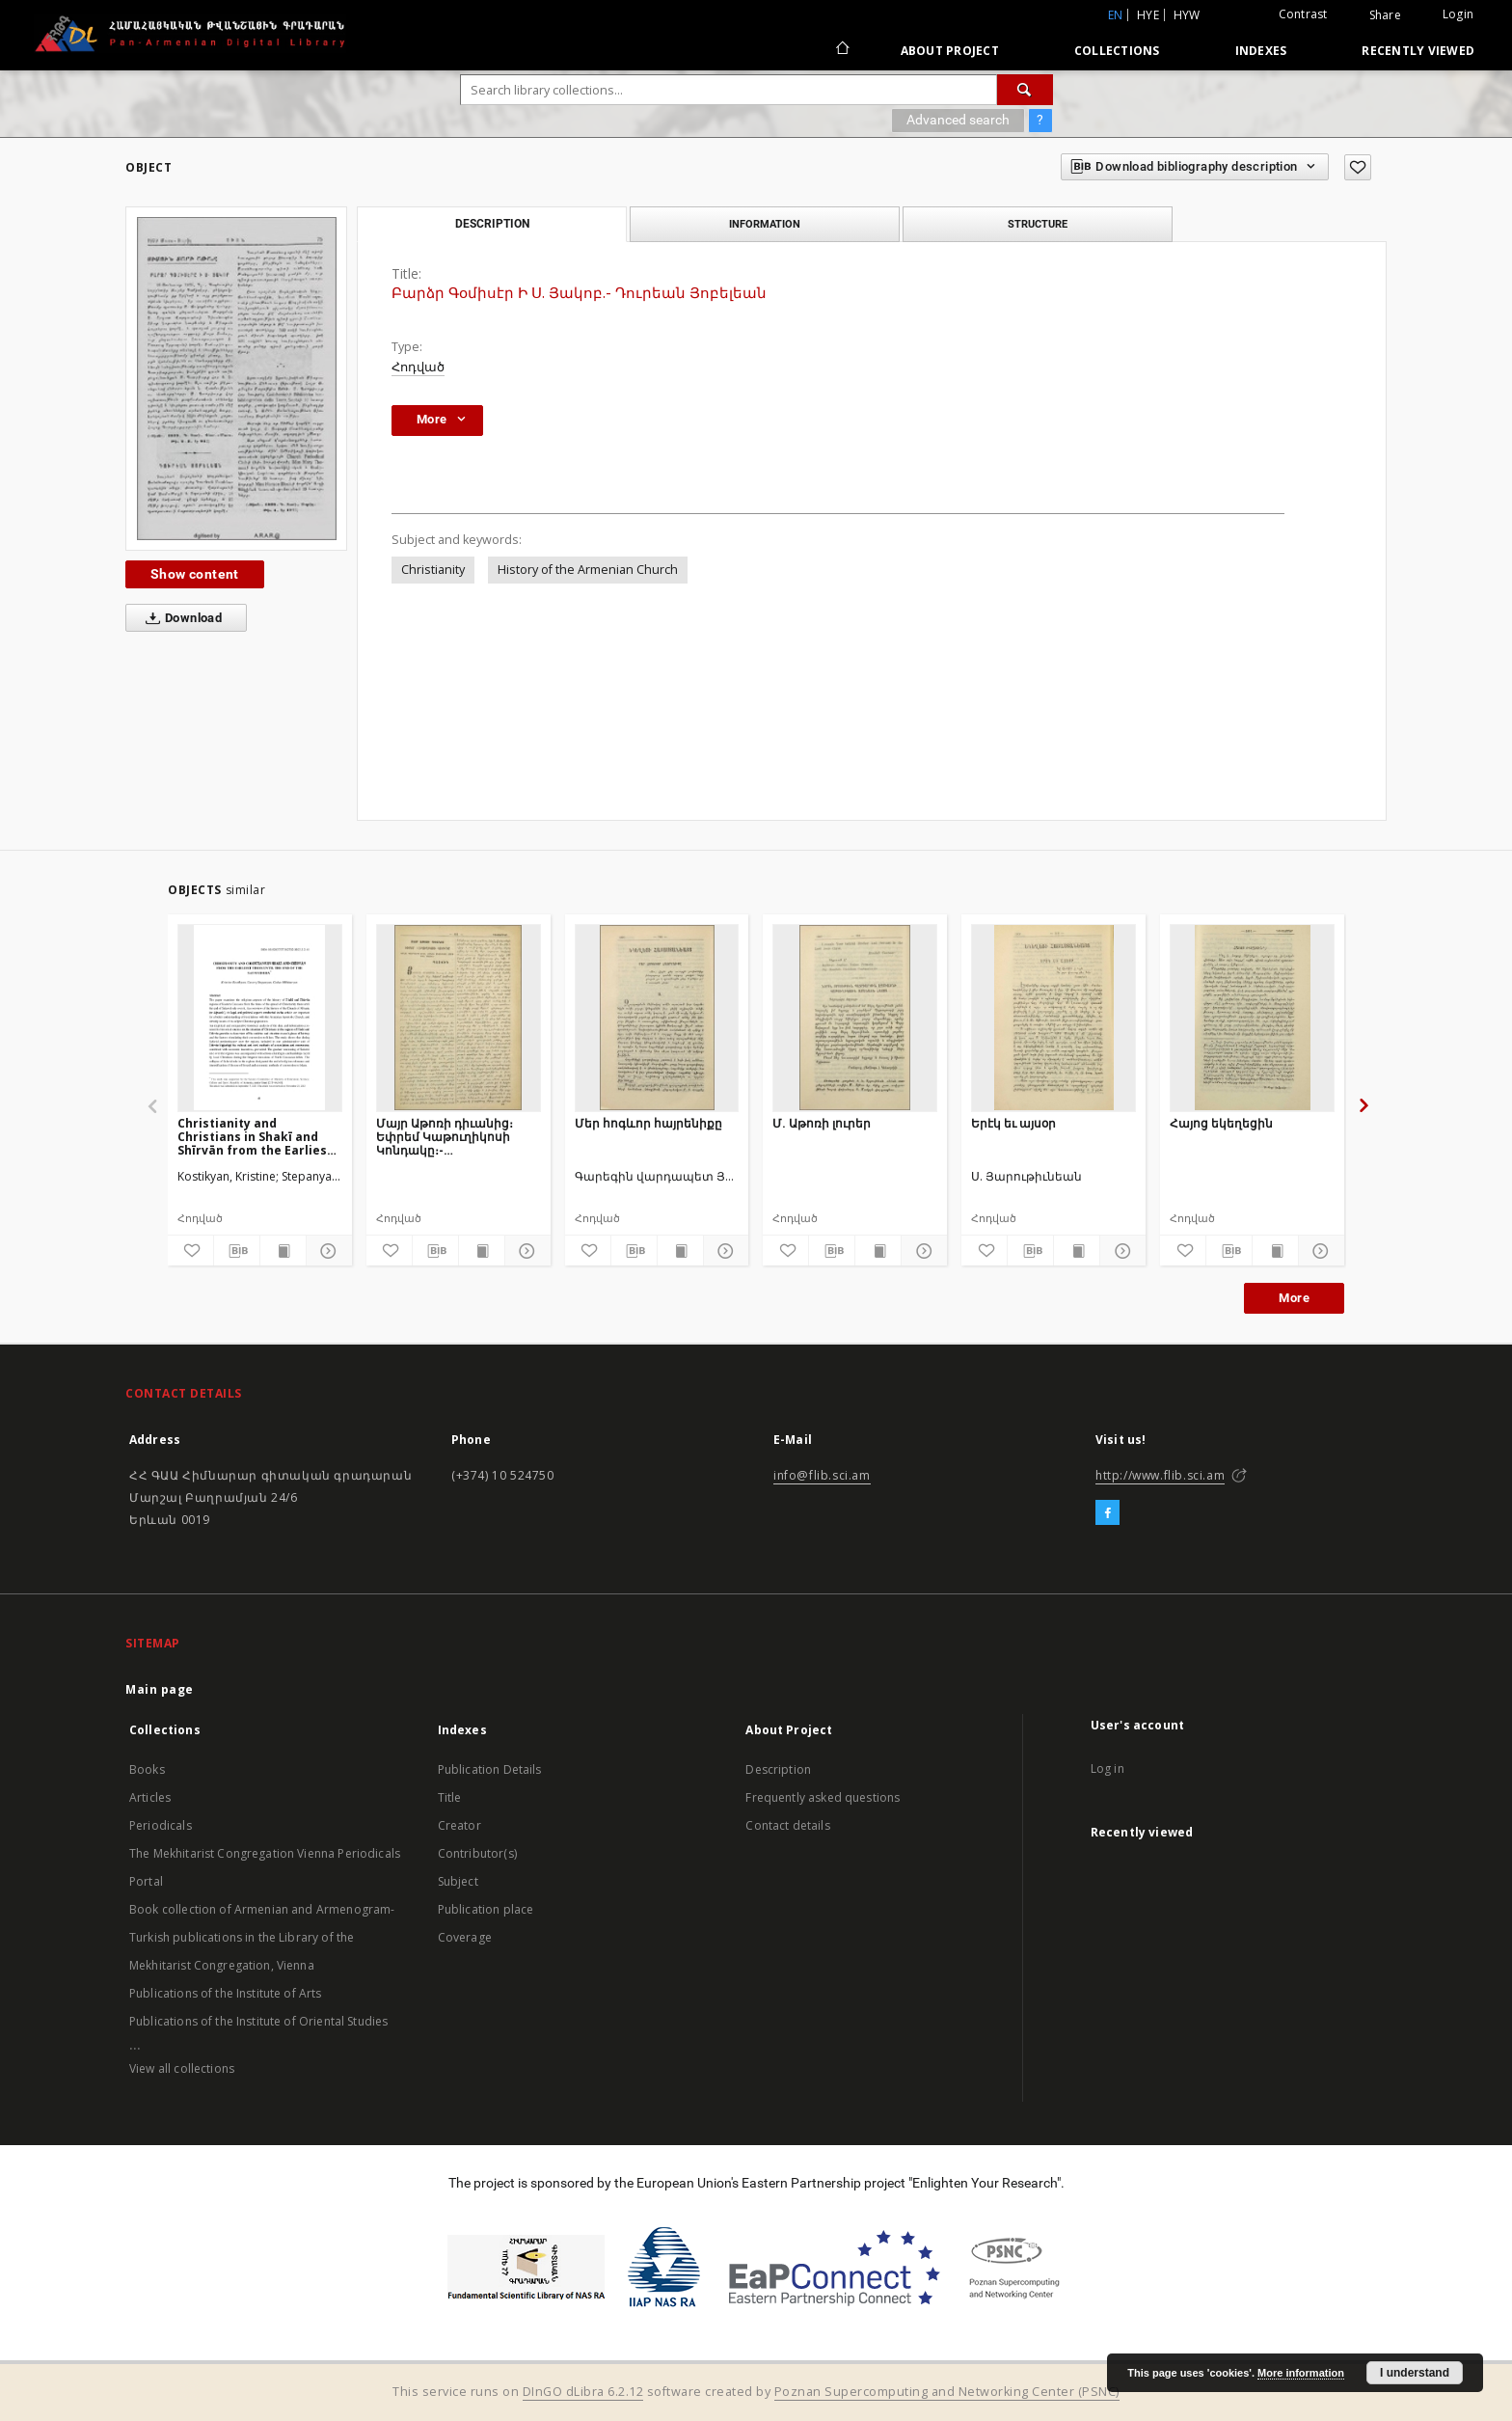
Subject (458, 1881)
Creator (459, 1825)
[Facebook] (1107, 1513)
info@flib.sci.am (822, 1475)
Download (180, 618)
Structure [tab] (1037, 224)
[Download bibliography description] (236, 1251)
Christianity (433, 569)
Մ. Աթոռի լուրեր (821, 1123)
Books (147, 1769)
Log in (1107, 1768)
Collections (1117, 50)
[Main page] (841, 50)
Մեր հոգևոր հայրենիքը (648, 1123)
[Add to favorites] (1357, 167)
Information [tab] (764, 224)
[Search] (1025, 89)
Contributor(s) (477, 1853)
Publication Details (490, 1769)
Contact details (787, 1825)
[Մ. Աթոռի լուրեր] (854, 1017)
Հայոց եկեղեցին (1221, 1123)
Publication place (486, 1909)
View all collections (181, 2068)
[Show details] (326, 1251)
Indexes (1261, 50)
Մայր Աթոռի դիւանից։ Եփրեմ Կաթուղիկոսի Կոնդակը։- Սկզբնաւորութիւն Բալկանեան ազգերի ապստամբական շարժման (444, 1136)
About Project (950, 50)
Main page (159, 1689)
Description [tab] (492, 224)
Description (778, 1769)
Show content (194, 574)
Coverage (465, 1937)
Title (450, 1797)
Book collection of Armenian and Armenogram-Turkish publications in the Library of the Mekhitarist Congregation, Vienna (261, 1937)
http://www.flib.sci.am (1160, 1475)
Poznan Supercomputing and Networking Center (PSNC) (947, 2391)
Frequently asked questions (822, 1797)
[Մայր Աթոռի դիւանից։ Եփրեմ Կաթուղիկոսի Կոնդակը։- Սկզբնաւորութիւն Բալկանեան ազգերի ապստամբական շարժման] (458, 1017)
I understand (1414, 2373)
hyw (1187, 15)
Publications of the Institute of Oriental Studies (258, 2021)
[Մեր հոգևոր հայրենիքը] (657, 1017)
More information (1300, 2373)
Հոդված (418, 367)
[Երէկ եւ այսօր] (1053, 1017)
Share (1385, 15)
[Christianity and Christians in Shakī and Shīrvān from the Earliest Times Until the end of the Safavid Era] (259, 1017)
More (1294, 1298)
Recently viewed (1418, 50)
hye (1148, 15)
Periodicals (160, 1825)
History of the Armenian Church (588, 569)
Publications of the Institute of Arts (225, 1993)
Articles (150, 1797)
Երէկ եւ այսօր (1013, 1123)
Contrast (1303, 14)
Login (1458, 14)
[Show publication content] (283, 1251)
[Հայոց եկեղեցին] (1252, 1017)
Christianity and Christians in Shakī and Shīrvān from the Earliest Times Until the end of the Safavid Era (257, 1136)
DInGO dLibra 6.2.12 (583, 2391)
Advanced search (958, 119)
